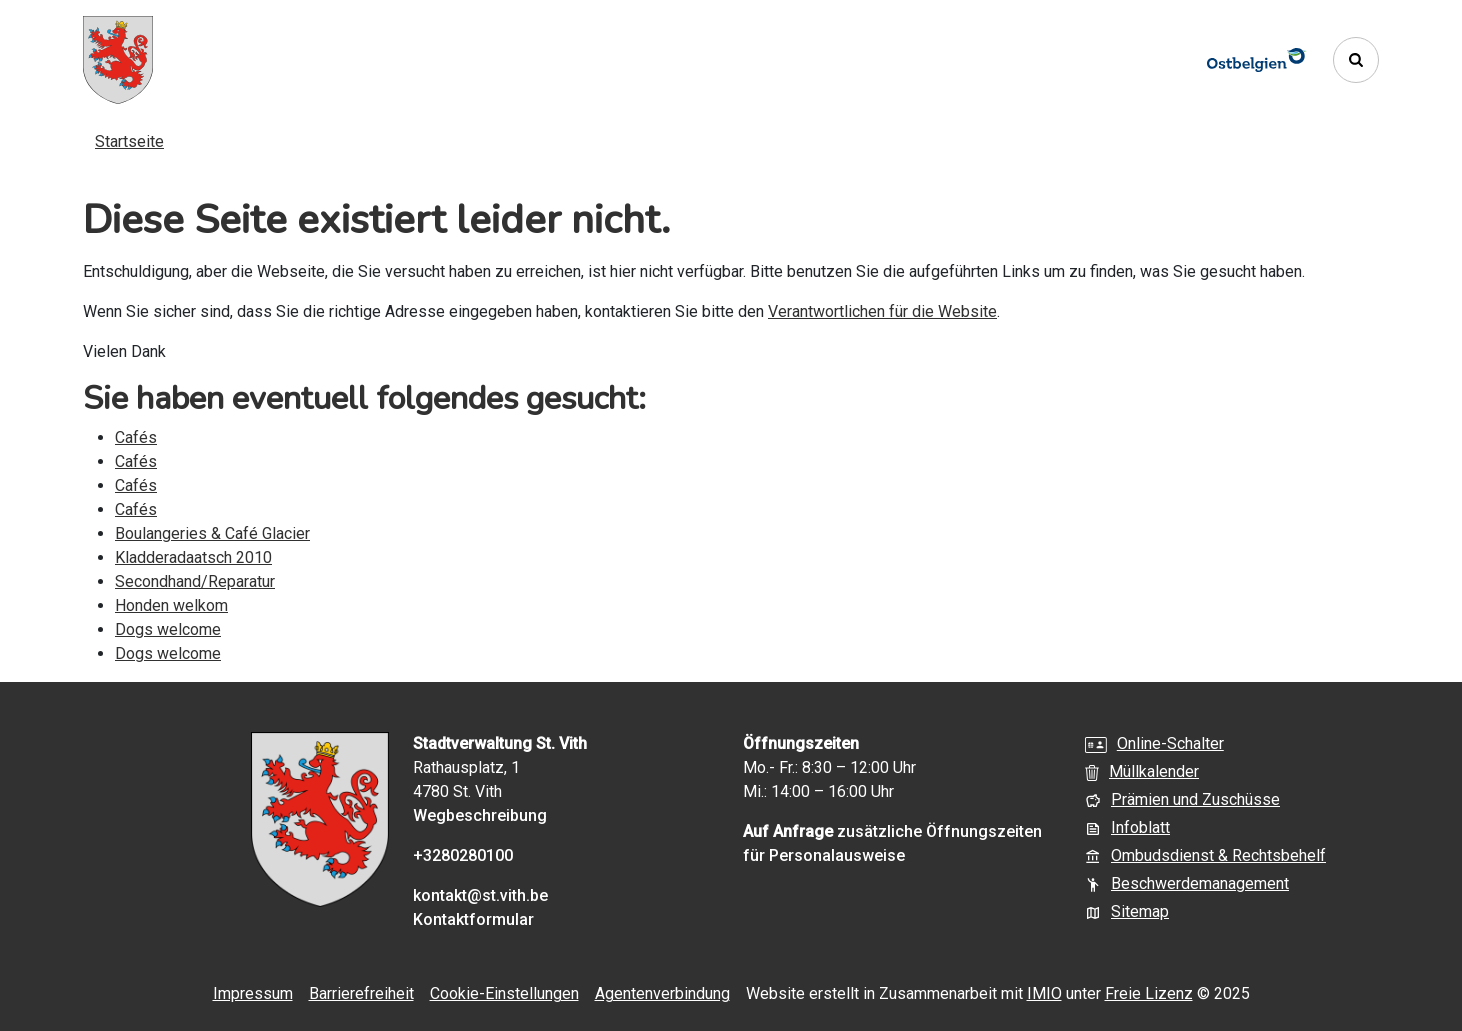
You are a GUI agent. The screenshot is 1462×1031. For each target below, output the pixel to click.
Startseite (129, 141)
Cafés (136, 437)
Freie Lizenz (1149, 993)
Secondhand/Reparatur (195, 581)
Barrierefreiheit (361, 993)
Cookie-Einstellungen (504, 993)
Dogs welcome (168, 629)
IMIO (1044, 993)
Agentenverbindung (662, 993)
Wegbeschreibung (480, 815)
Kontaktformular (473, 919)
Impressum (253, 993)
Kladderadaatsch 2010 (193, 557)
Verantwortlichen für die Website (882, 311)
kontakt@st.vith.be (480, 895)
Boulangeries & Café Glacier (212, 533)
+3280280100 (463, 855)
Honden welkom (171, 605)
